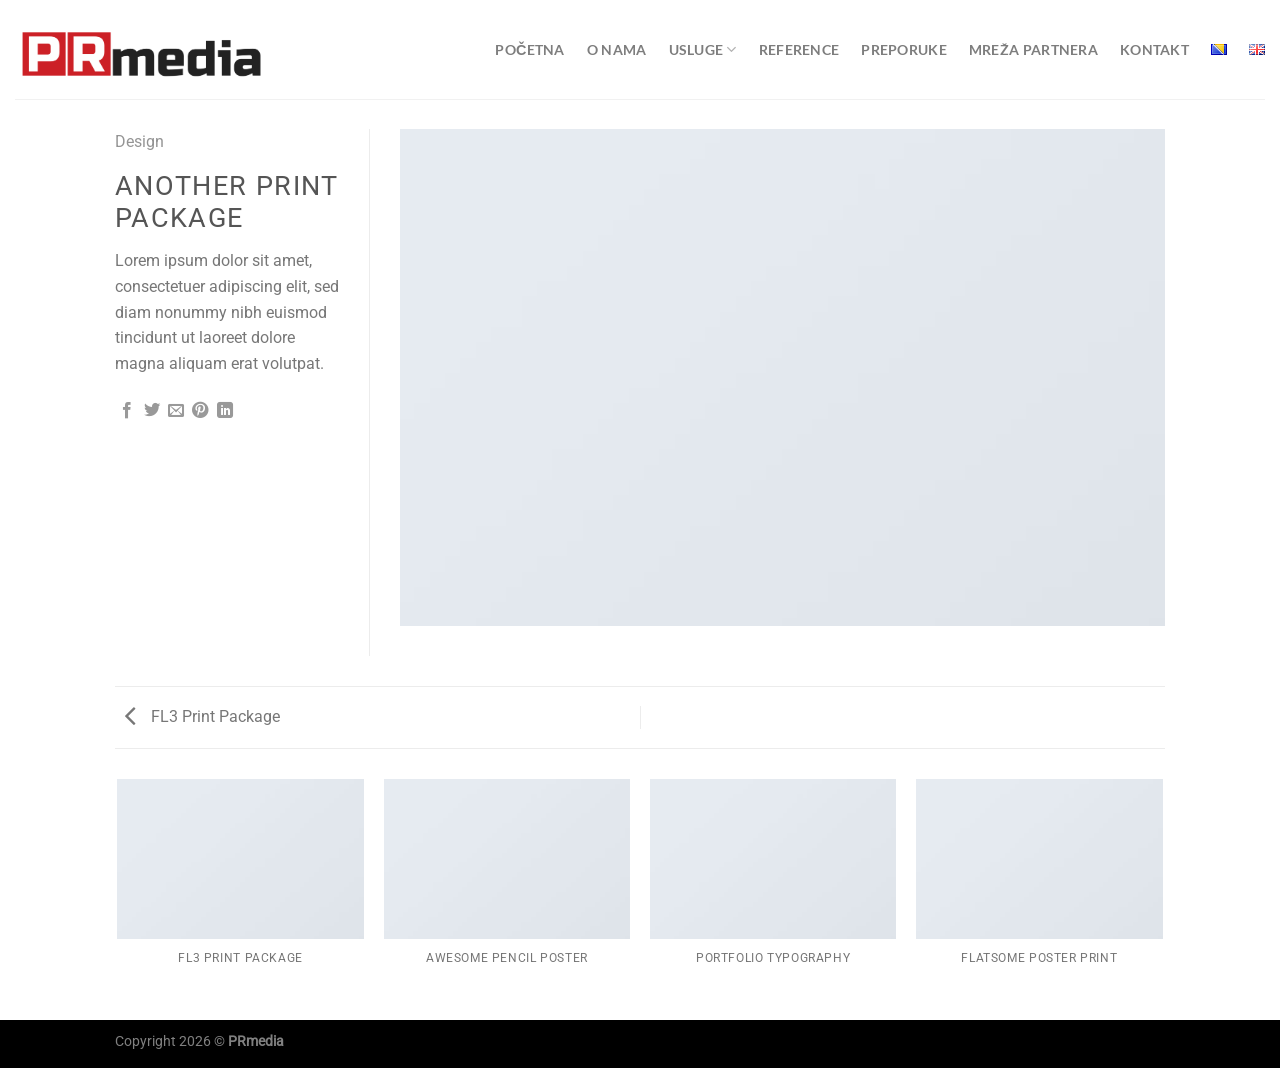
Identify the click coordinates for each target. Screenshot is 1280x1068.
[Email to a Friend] (176, 411)
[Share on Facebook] (127, 411)
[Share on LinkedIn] (225, 411)
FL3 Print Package (202, 716)
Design (139, 141)
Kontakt (1154, 49)
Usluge (703, 49)
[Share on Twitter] (152, 411)
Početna (529, 49)
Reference (799, 49)
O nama (617, 49)
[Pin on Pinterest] (200, 411)
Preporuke (904, 49)
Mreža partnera (1033, 49)
